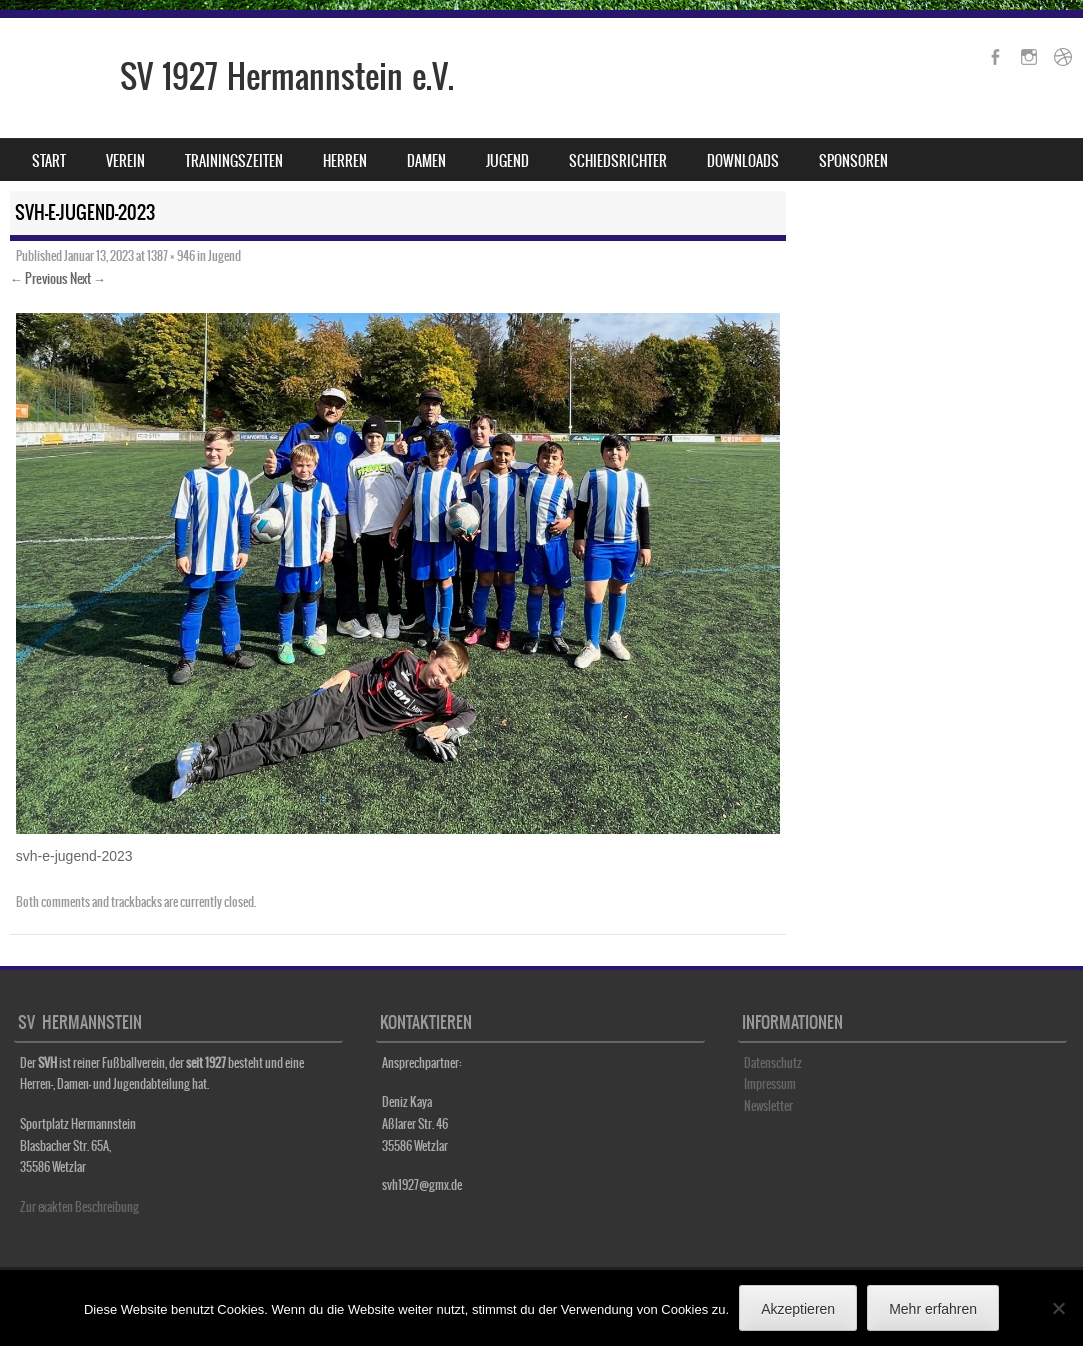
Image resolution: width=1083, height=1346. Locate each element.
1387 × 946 (171, 256)
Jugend (507, 161)
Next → (88, 278)
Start (49, 161)
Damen (426, 161)
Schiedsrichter (618, 161)
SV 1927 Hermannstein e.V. (287, 76)
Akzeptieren (798, 1309)
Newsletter (768, 1106)
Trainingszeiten (234, 161)
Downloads (743, 161)
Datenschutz (773, 1063)
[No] (1058, 1308)
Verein (125, 161)
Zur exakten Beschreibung (79, 1207)
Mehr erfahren (933, 1309)
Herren (345, 161)
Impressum (770, 1084)
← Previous (39, 278)
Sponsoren (853, 161)
